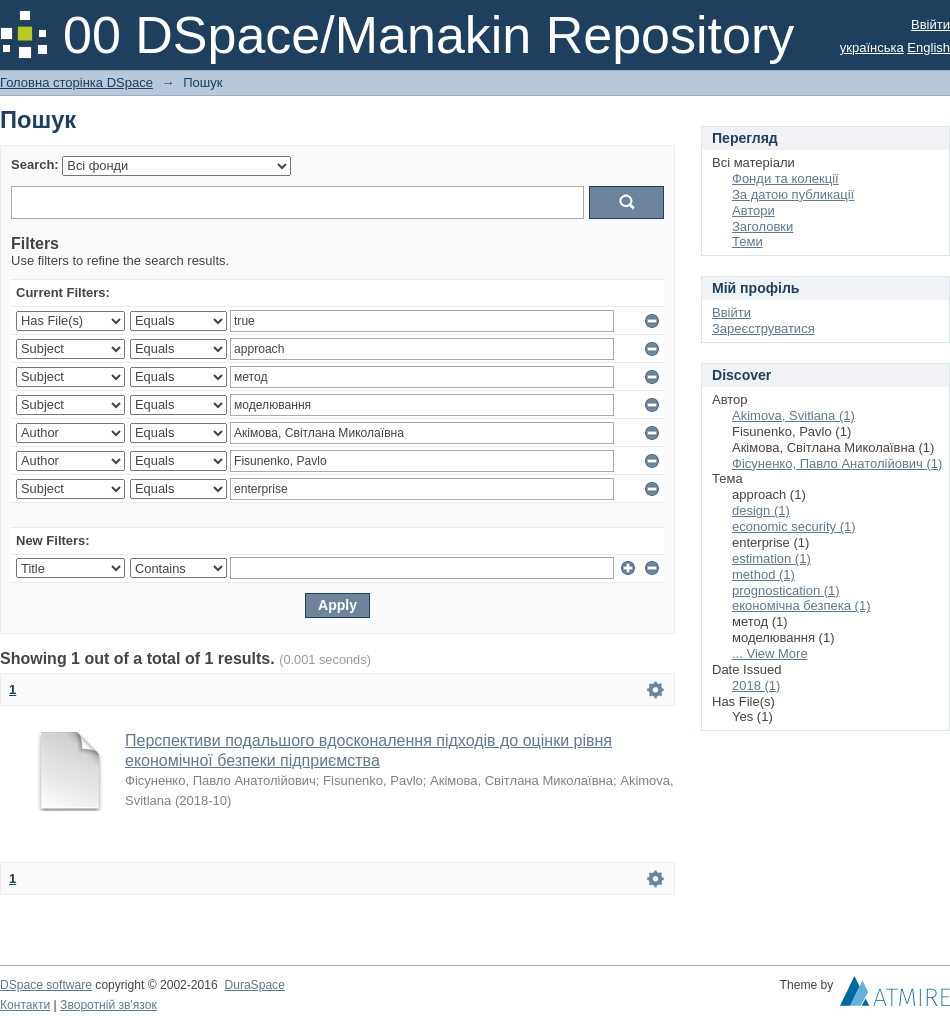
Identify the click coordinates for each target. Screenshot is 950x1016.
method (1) (763, 574)
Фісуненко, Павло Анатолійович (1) (837, 463)
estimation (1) (771, 558)
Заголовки (762, 226)
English (928, 47)
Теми (747, 241)
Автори (753, 210)
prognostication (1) (786, 590)
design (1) (761, 510)
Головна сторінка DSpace (76, 82)
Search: (35, 164)
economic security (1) (794, 526)
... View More (770, 653)
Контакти (25, 1005)
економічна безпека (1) (801, 605)
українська (872, 47)
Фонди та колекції (785, 178)
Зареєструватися (763, 328)
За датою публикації (793, 194)
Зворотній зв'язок (108, 1005)
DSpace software (46, 985)
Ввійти (930, 24)
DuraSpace (254, 985)
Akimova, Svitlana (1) (793, 415)
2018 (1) (756, 685)
